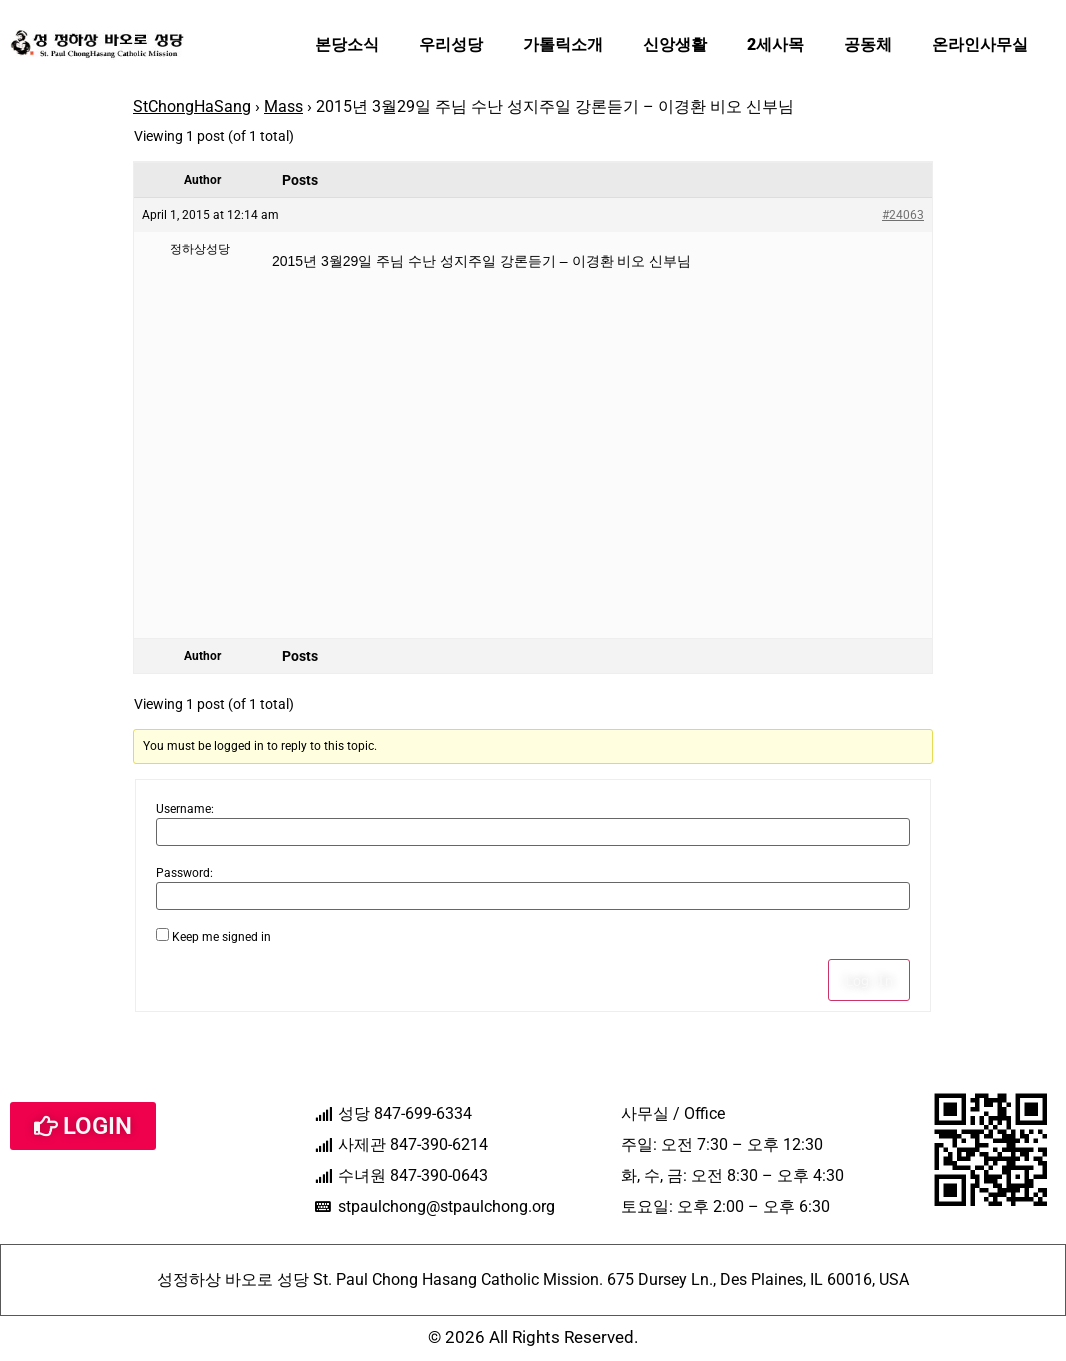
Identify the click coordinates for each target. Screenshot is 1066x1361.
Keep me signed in (221, 937)
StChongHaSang (192, 106)
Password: (184, 873)
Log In (869, 980)
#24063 (903, 215)
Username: (185, 809)
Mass (283, 106)
